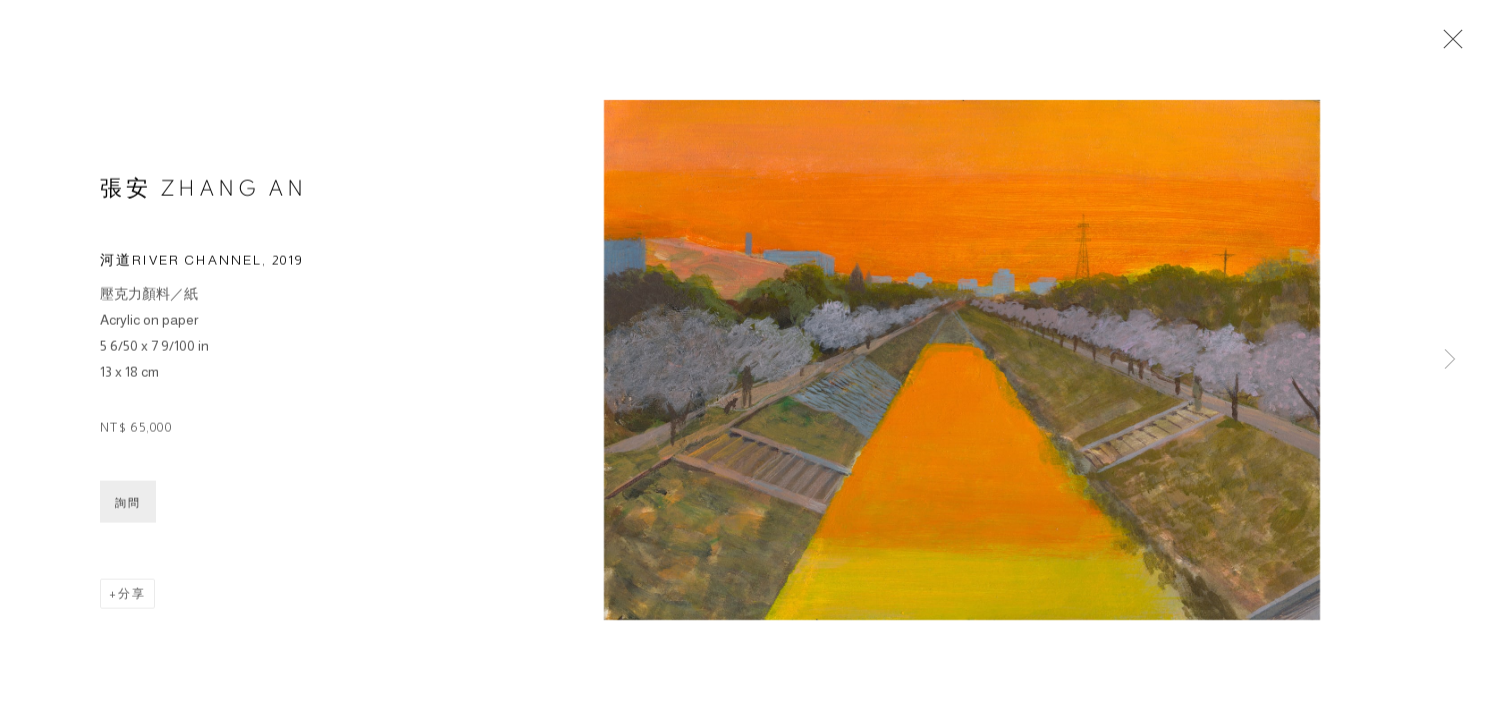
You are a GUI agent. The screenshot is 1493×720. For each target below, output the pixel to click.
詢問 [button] (128, 506)
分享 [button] (132, 597)
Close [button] (1448, 45)
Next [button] (1450, 360)
